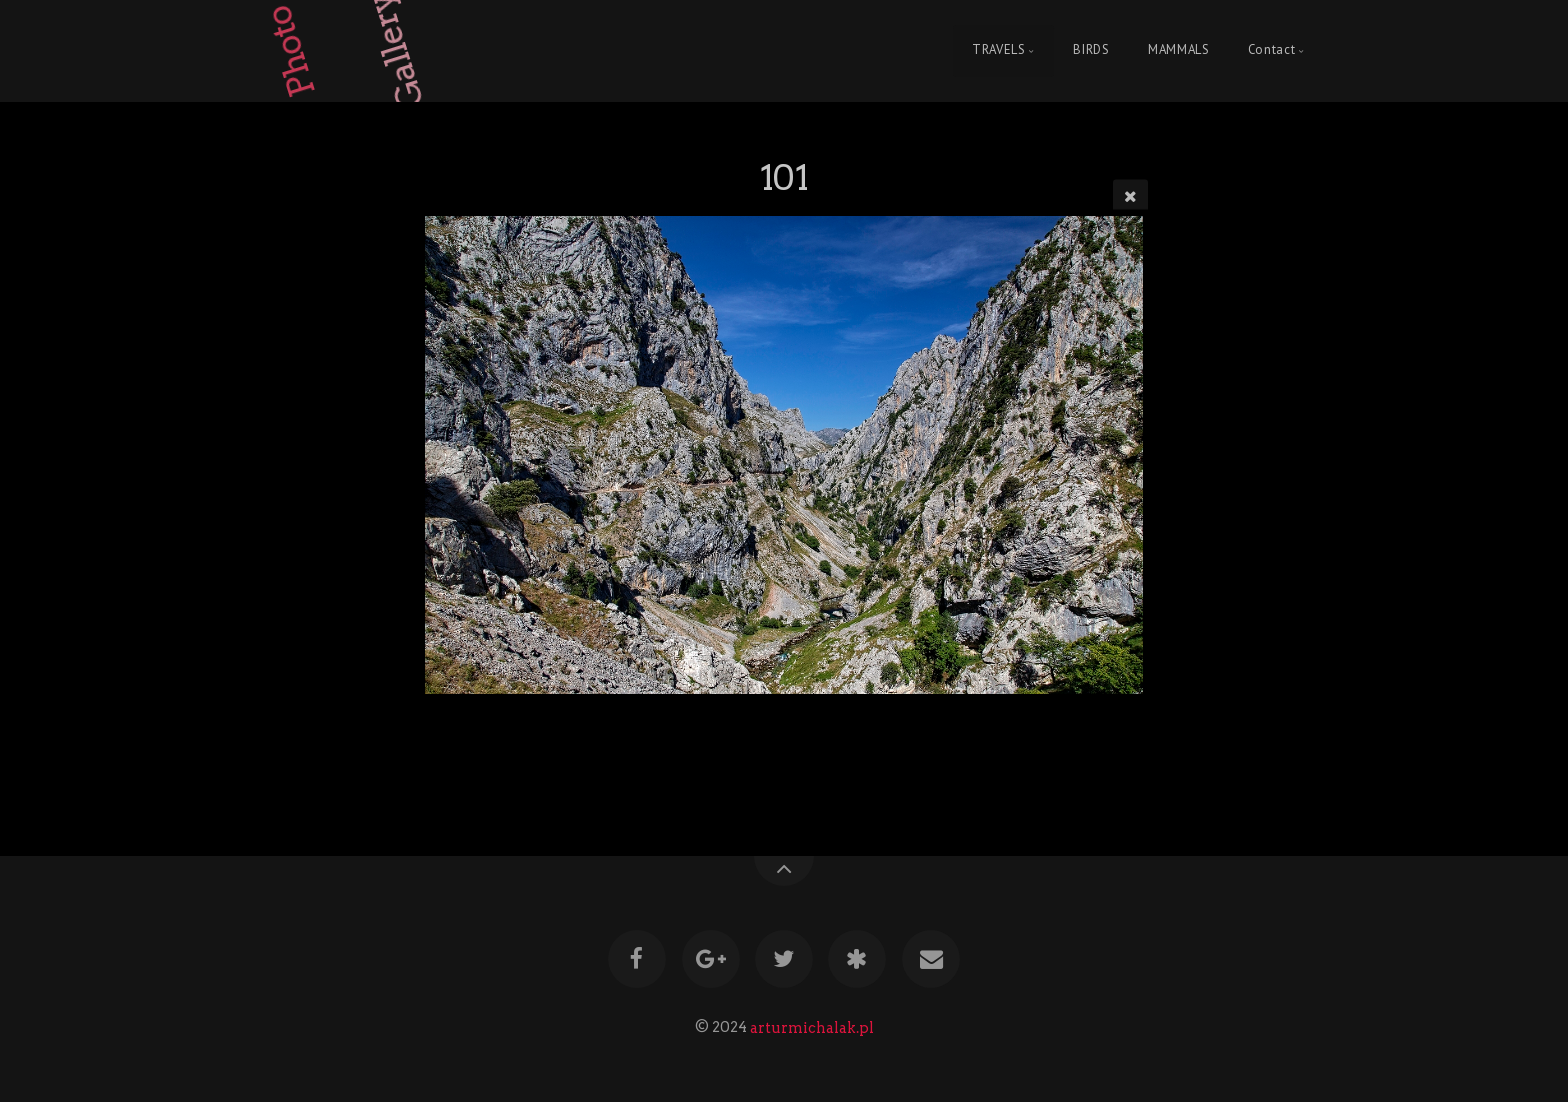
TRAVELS (998, 50)
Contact (1271, 50)
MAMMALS (1178, 50)
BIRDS (1091, 50)
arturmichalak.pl (812, 1027)
